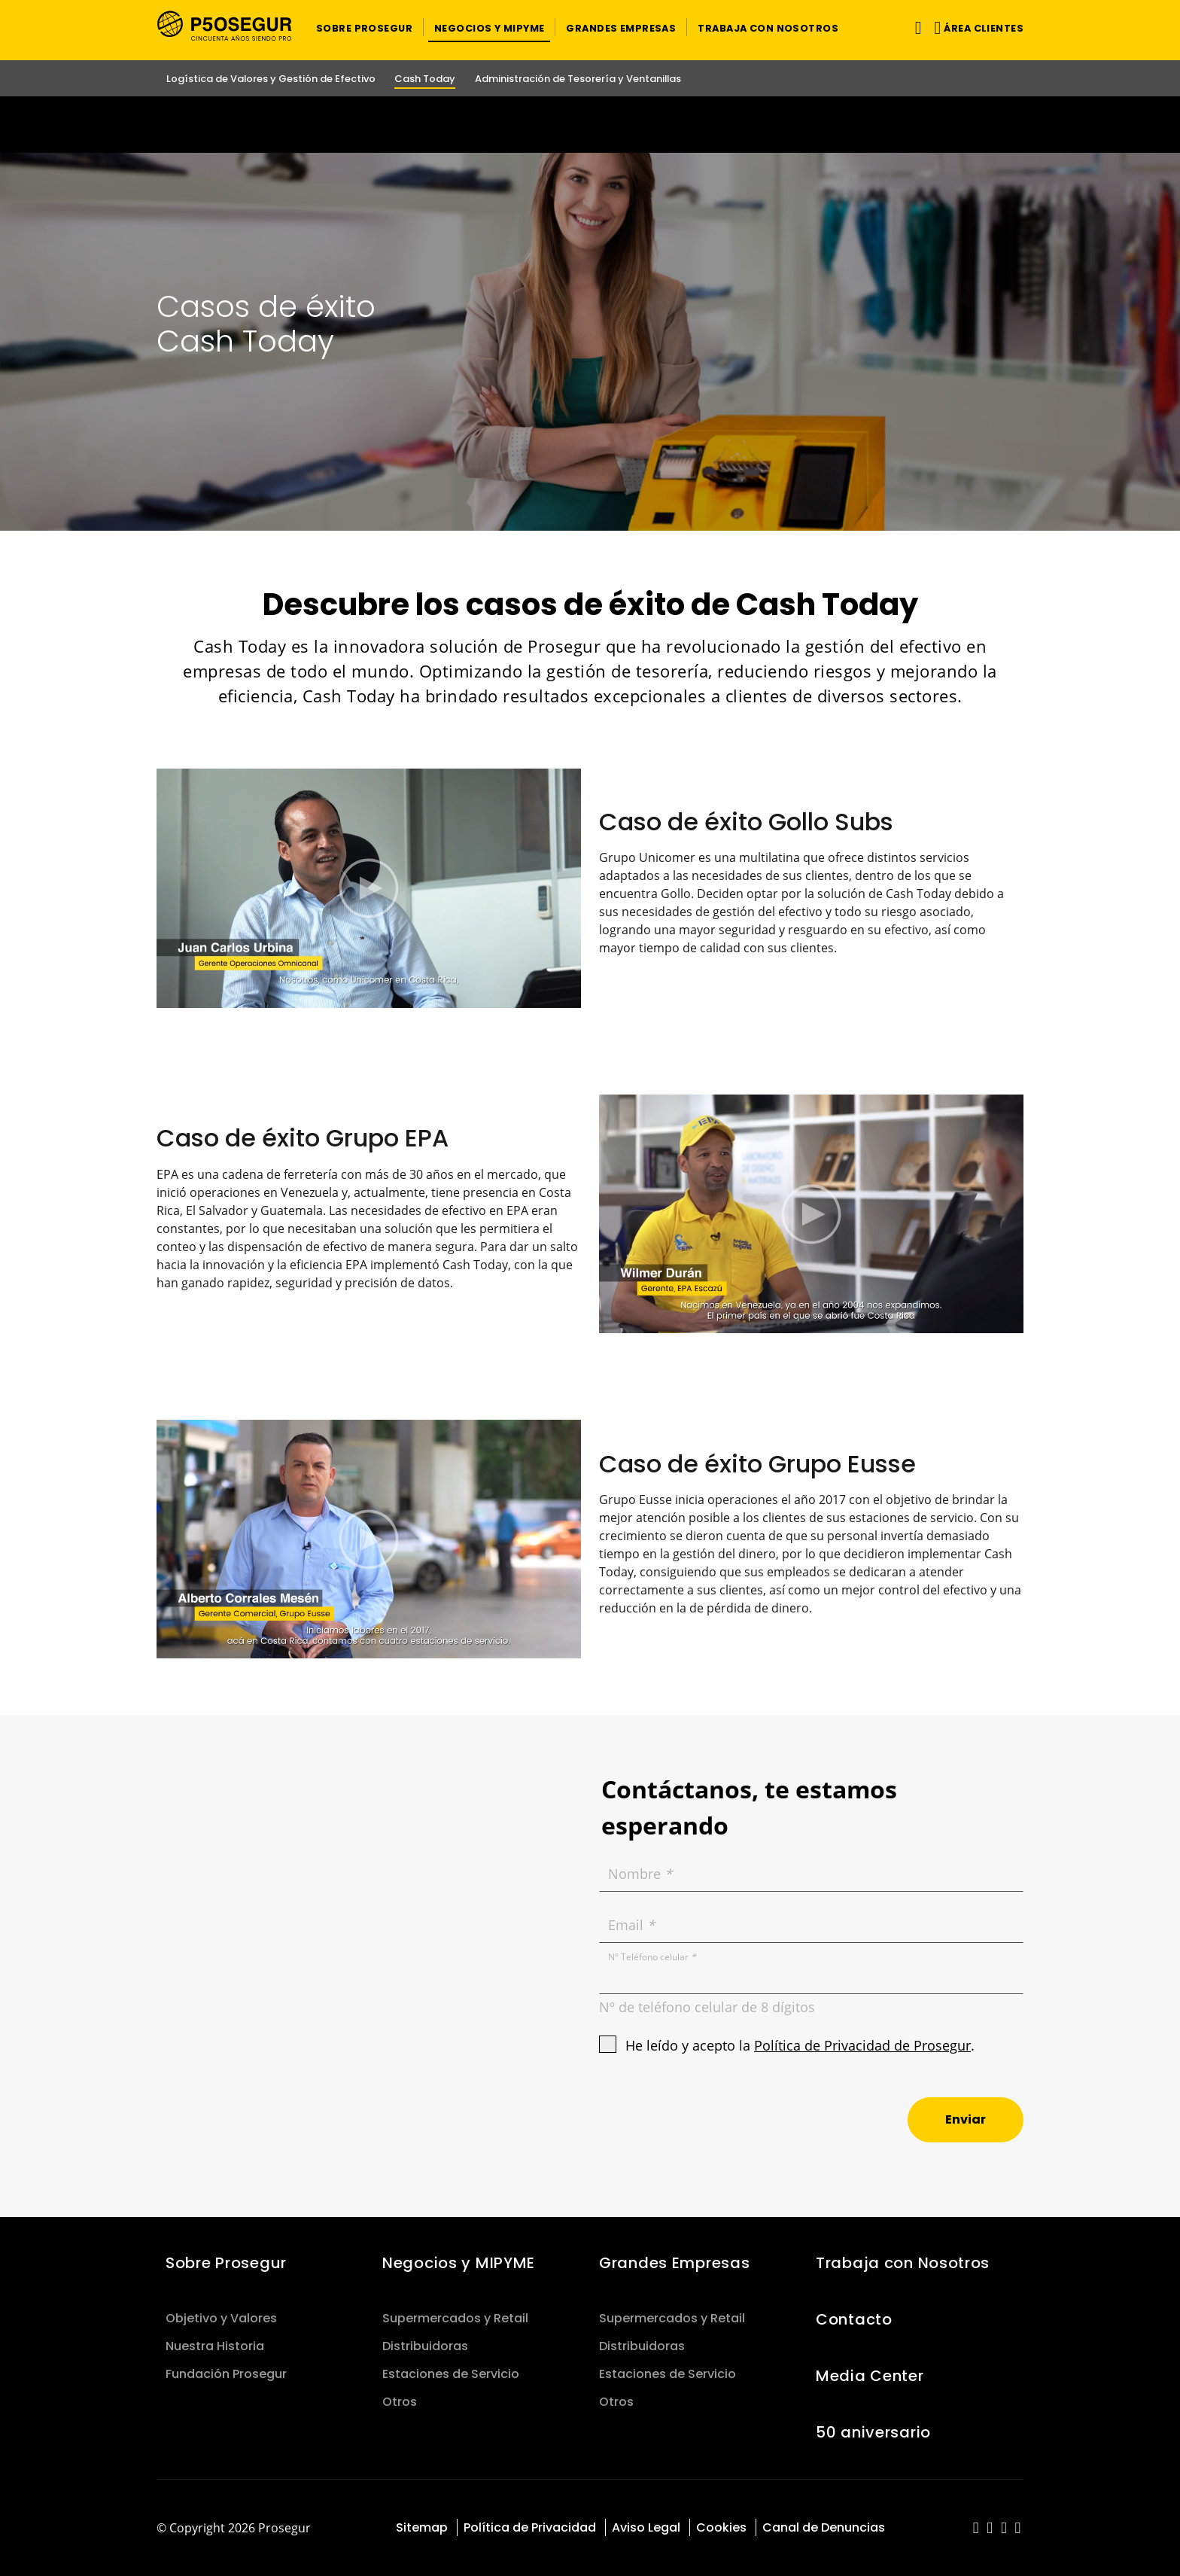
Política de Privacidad (530, 2527)
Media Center (870, 2375)
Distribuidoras (425, 2346)
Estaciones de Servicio (450, 2374)
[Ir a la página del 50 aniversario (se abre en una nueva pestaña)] (590, 124)
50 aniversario (873, 2432)
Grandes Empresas (674, 2262)
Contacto (854, 2319)
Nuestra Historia (215, 2346)
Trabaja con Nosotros (903, 2262)
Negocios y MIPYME (458, 2262)
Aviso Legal (646, 2527)
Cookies (721, 2527)
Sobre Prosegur (226, 2262)
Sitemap (422, 2527)
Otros (399, 2401)
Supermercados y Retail (455, 2318)
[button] (364, 27)
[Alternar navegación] (915, 27)
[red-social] (976, 2529)
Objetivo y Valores (221, 2318)
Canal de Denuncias (823, 2527)
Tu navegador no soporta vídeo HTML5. (590, 124)
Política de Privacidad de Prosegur (862, 2045)
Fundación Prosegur (226, 2374)
